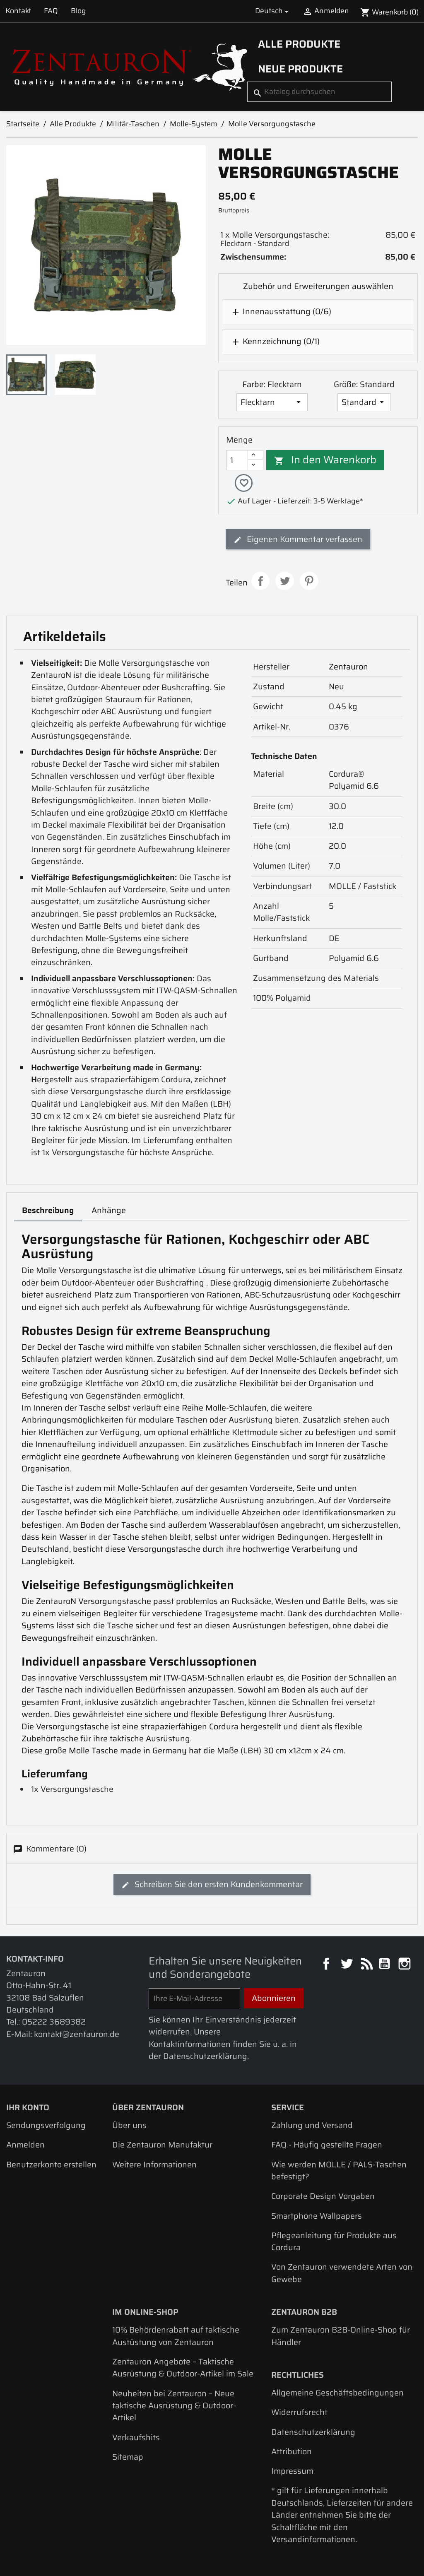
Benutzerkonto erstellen (51, 2165)
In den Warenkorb (325, 459)
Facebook (327, 1965)
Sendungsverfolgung (46, 2126)
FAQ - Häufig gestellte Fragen (326, 2145)
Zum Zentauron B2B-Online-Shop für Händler (340, 2336)
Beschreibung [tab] (48, 1211)
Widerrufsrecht (299, 2413)
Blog (78, 11)
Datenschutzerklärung (313, 2433)
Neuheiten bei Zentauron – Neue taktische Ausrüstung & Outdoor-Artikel (174, 2406)
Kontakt (18, 11)
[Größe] (363, 402)
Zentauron (348, 667)
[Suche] (319, 91)
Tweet (284, 582)
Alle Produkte (299, 44)
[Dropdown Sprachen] (273, 11)
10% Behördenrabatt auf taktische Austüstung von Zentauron (175, 2336)
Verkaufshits (136, 2438)
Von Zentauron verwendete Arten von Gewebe (341, 2273)
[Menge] (237, 460)
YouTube (385, 1965)
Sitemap (127, 2457)
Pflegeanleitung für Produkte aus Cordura (334, 2242)
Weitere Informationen (154, 2165)
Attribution (291, 2452)
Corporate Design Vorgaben (323, 2197)
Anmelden (25, 2145)
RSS (366, 1965)
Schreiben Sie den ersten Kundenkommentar (212, 1885)
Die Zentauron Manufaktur (162, 2145)
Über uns (129, 2126)
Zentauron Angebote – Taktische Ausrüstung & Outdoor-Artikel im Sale (182, 2368)
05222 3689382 (54, 2022)
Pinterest (309, 582)
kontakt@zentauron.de (76, 2035)
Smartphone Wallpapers (316, 2216)
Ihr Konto (27, 2108)
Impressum (292, 2471)
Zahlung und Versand (312, 2126)
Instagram (405, 1965)
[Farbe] (271, 402)
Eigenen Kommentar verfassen (298, 540)
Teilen (260, 582)
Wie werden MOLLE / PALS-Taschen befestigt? (339, 2171)
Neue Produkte (300, 68)
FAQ (51, 11)
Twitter (347, 1965)
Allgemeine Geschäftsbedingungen (337, 2393)
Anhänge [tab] (109, 1211)
